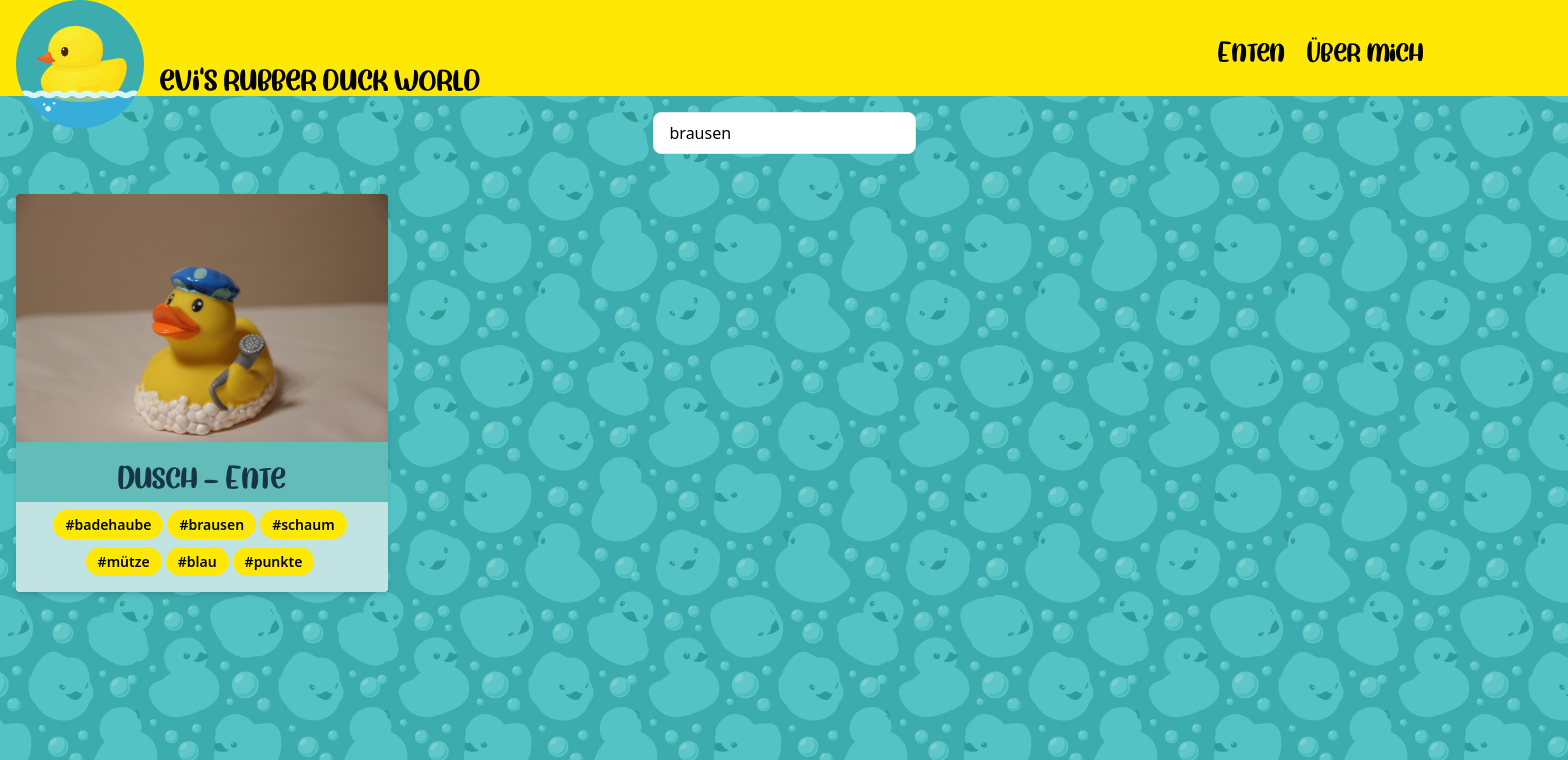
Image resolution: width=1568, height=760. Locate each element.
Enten (1251, 48)
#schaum (303, 524)
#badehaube (108, 524)
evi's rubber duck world (320, 76)
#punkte (274, 561)
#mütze (124, 561)
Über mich (1365, 48)
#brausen (211, 524)
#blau (197, 561)
